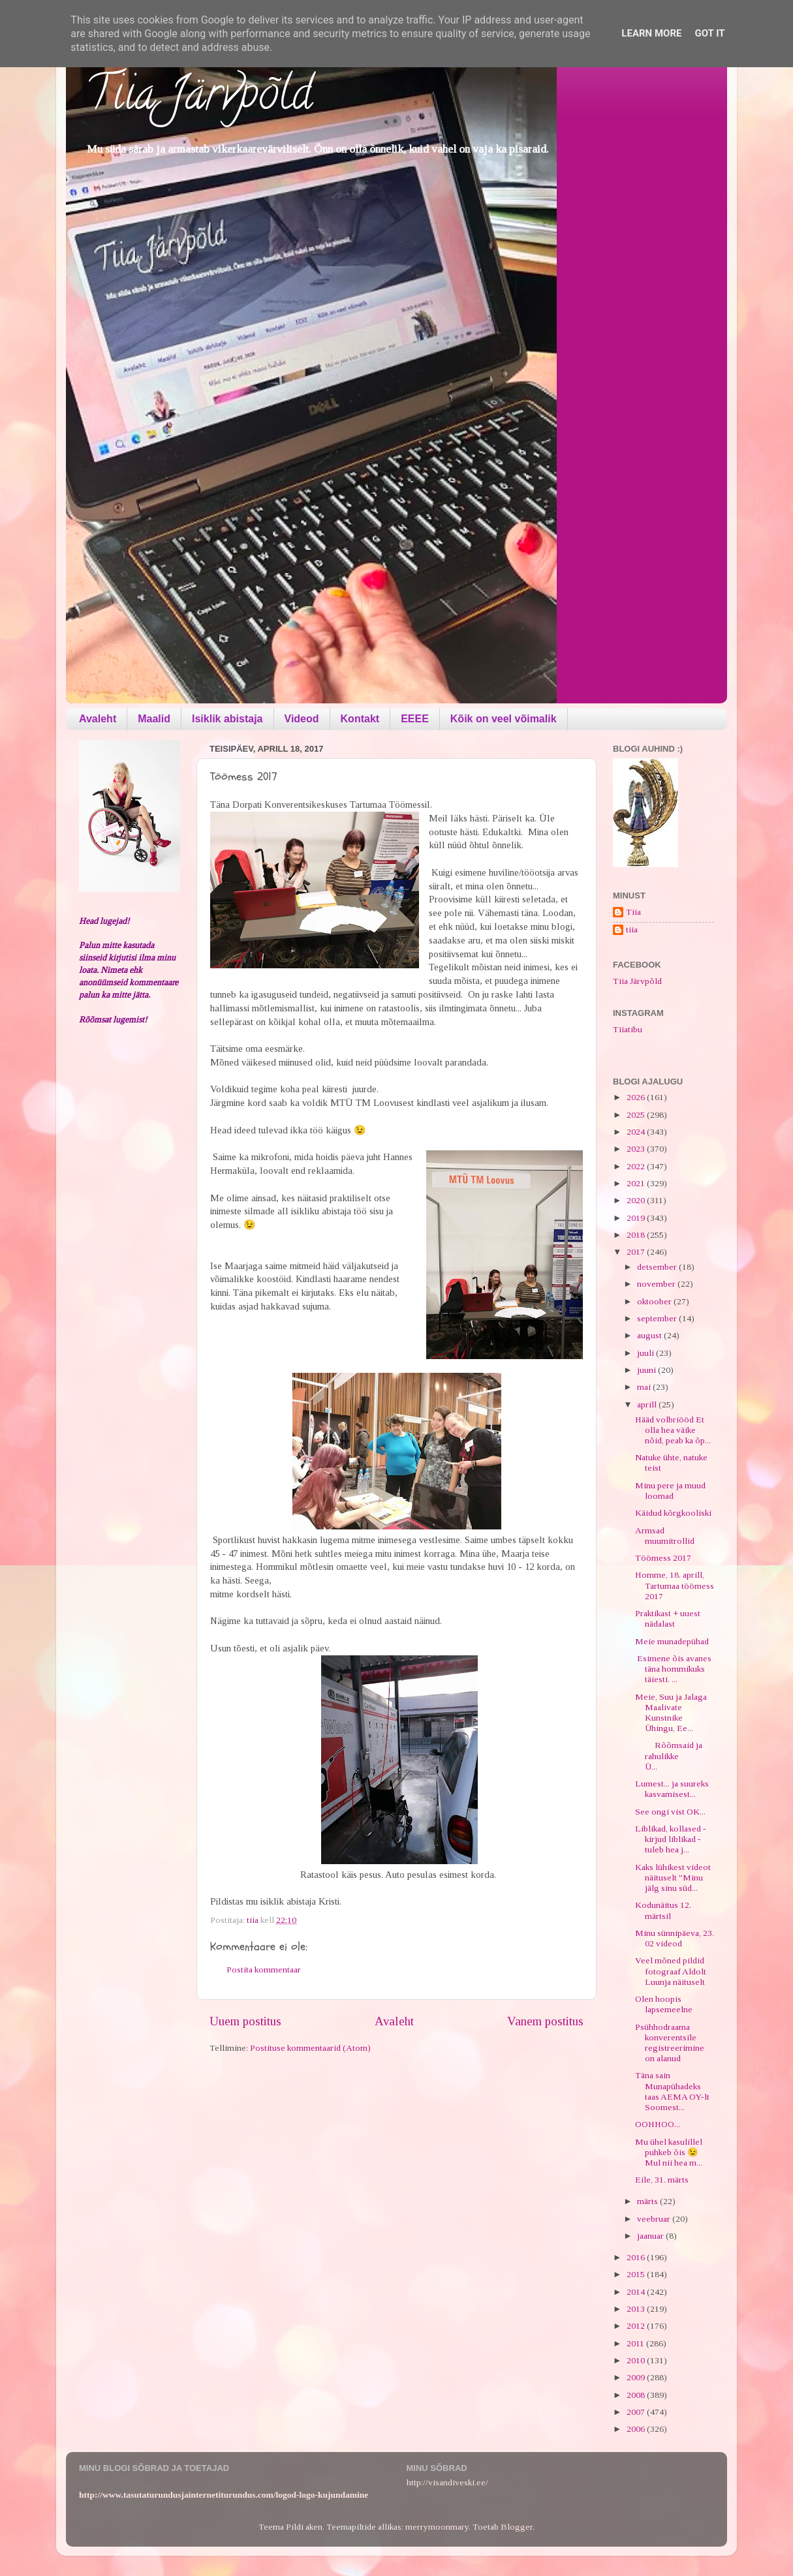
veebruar (654, 2219)
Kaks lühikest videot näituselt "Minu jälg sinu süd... (673, 1877)
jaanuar (651, 2236)
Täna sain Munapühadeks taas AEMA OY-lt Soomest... (672, 2091)
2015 (637, 2274)
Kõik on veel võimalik (503, 718)
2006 (637, 2429)
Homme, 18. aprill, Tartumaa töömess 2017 (674, 1585)
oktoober (655, 1301)
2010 (637, 2360)
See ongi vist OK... (670, 1812)
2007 (637, 2412)
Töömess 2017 (663, 1558)
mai (645, 1387)
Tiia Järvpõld (199, 98)
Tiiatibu (627, 1029)
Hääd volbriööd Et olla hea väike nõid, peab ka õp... (673, 1430)
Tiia (633, 912)
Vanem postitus (545, 2021)
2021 (637, 1183)
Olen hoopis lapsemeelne (663, 2004)
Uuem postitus (245, 2021)
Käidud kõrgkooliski (673, 1513)
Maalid (154, 718)
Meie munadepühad (672, 1641)
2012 (637, 2326)
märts (648, 2201)
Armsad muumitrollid (664, 1536)
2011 (636, 2343)
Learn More (651, 33)
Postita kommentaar (263, 1969)
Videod (302, 718)
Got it (709, 33)
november (657, 1284)
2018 (637, 1235)
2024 (637, 1132)
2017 (637, 1252)
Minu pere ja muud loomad (670, 1490)
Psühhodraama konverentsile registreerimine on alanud (669, 2043)
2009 (637, 2377)
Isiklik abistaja (227, 718)
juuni (647, 1370)
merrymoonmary (437, 2527)
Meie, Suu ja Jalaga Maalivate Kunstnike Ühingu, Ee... (671, 1713)
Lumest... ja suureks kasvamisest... (672, 1789)
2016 (637, 2257)
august (650, 1335)
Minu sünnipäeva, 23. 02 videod (674, 1938)
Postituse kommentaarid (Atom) (310, 2048)
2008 (637, 2395)
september (658, 1318)
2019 (637, 1218)
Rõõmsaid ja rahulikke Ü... (670, 1755)
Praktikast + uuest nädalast (667, 1618)
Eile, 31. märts (662, 2180)
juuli (646, 1353)
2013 (637, 2309)
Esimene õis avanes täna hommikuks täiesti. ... (673, 1668)
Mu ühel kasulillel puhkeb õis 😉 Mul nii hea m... (668, 2152)
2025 (637, 1115)
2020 (637, 1200)
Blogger (517, 2527)
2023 (637, 1149)
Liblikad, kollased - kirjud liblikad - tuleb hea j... (670, 1839)
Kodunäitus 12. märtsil (663, 1910)
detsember (658, 1267)
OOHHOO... (657, 2124)
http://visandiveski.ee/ (447, 2482)
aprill (648, 1404)
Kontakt (360, 718)
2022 (637, 1166)
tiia (632, 929)
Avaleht (97, 718)
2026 (637, 1097)
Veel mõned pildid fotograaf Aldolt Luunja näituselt (670, 1970)
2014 (637, 2292)
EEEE (415, 718)
